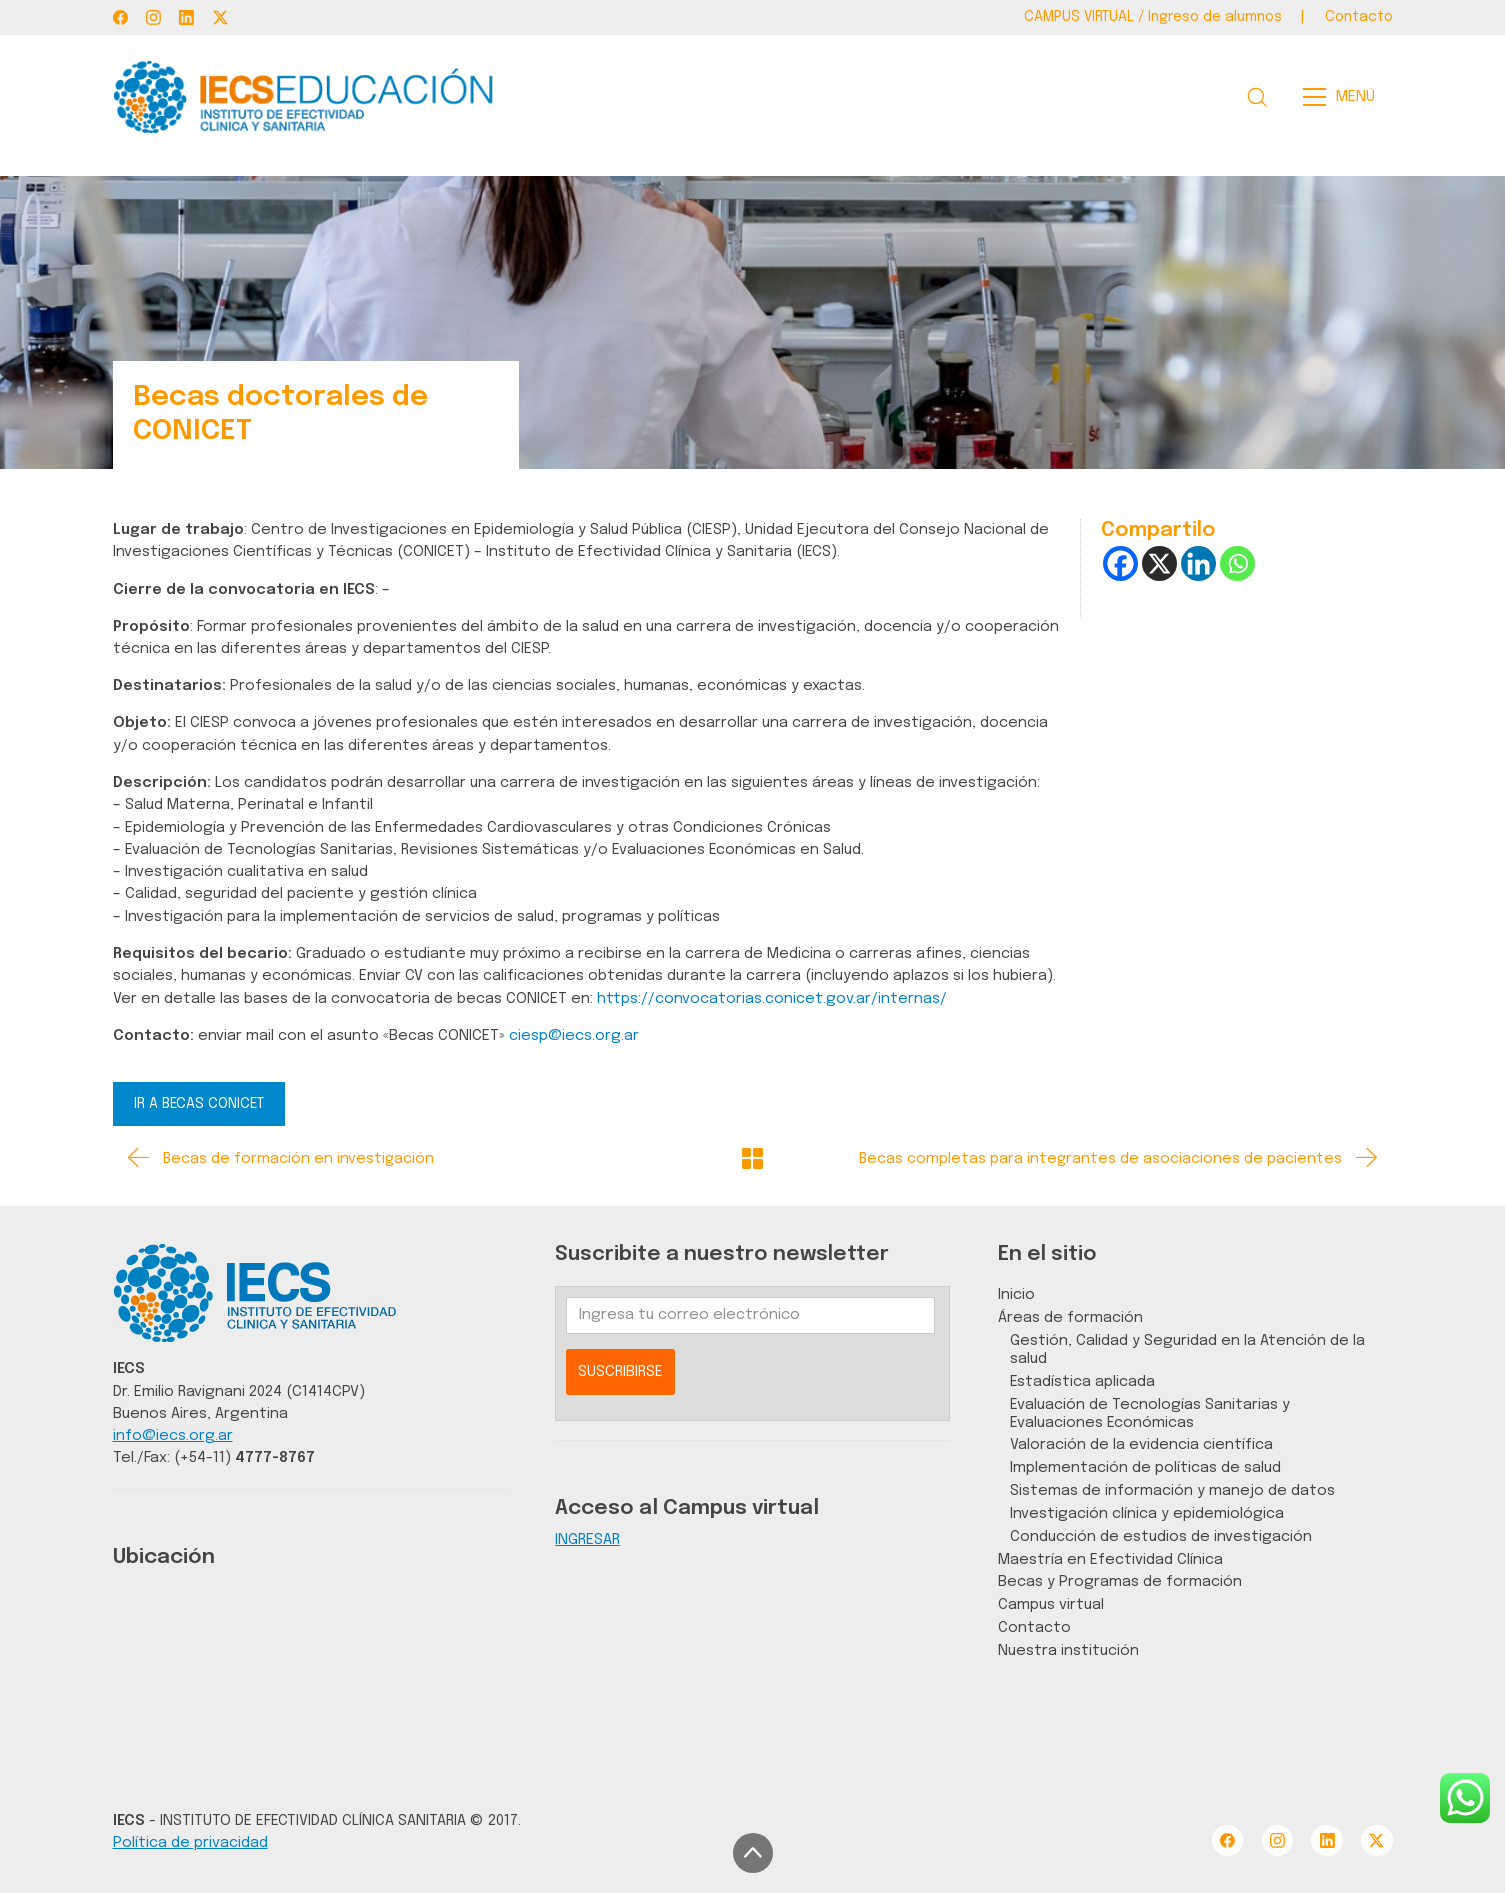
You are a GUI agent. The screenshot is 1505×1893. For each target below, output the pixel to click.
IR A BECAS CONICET (199, 1104)
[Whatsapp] (1237, 563)
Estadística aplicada (1082, 1381)
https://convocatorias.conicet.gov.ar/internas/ (772, 998)
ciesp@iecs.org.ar (574, 1035)
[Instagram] (153, 17)
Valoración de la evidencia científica (1141, 1444)
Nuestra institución (1068, 1650)
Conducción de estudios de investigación (1161, 1536)
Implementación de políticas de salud (1145, 1467)
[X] (1159, 563)
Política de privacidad (190, 1842)
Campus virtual (1051, 1604)
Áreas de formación (1070, 1317)
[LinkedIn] (186, 17)
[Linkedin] (1198, 563)
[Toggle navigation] (1344, 97)
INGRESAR (587, 1539)
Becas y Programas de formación (1120, 1581)
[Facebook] (120, 17)
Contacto (1034, 1627)
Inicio (1016, 1294)
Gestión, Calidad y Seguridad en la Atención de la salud (1187, 1349)
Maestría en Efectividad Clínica (1110, 1559)
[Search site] (1257, 97)
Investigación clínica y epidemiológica (1147, 1513)
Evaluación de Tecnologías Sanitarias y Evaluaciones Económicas (1150, 1413)
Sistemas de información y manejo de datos (1172, 1490)
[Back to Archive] (752, 1158)
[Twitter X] (220, 17)
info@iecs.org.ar (173, 1435)
